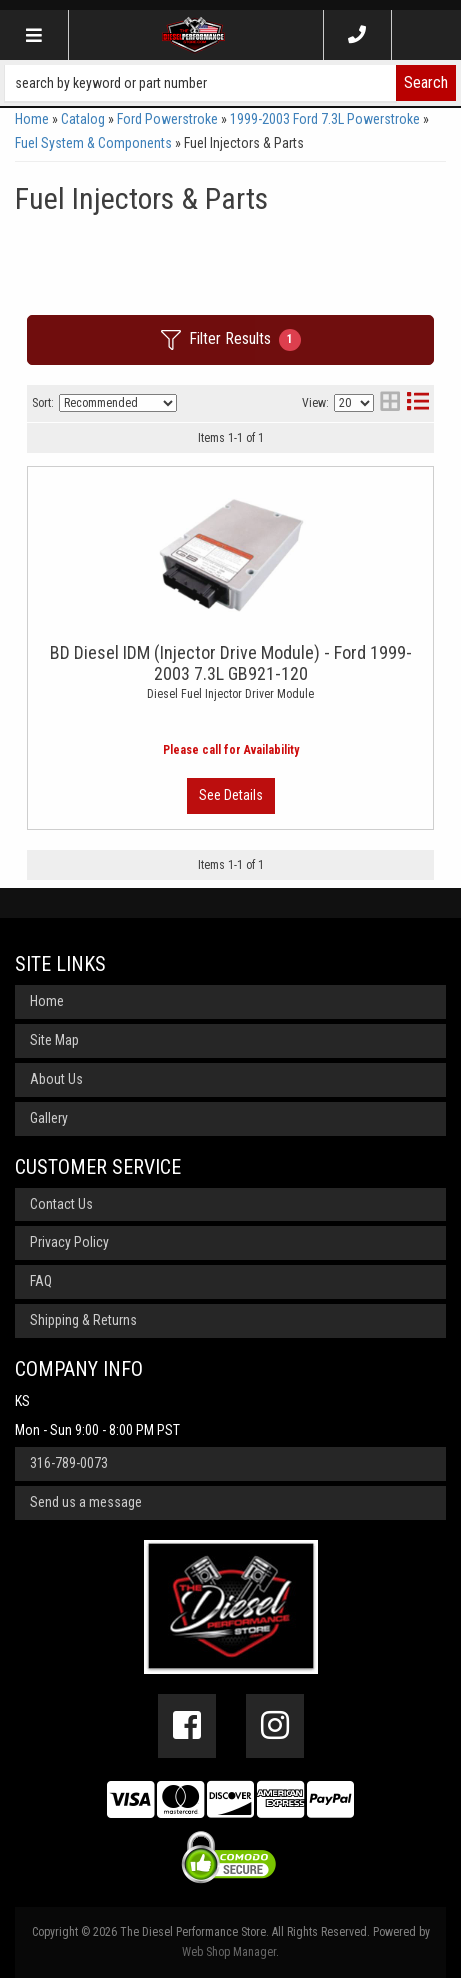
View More (231, 796)
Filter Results (231, 340)
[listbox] (118, 403)
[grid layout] (390, 403)
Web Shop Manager (229, 1952)
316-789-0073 (69, 1463)
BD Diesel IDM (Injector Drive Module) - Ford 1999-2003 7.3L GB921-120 (231, 663)
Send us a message (86, 1502)
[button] (230, 83)
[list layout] (418, 403)
